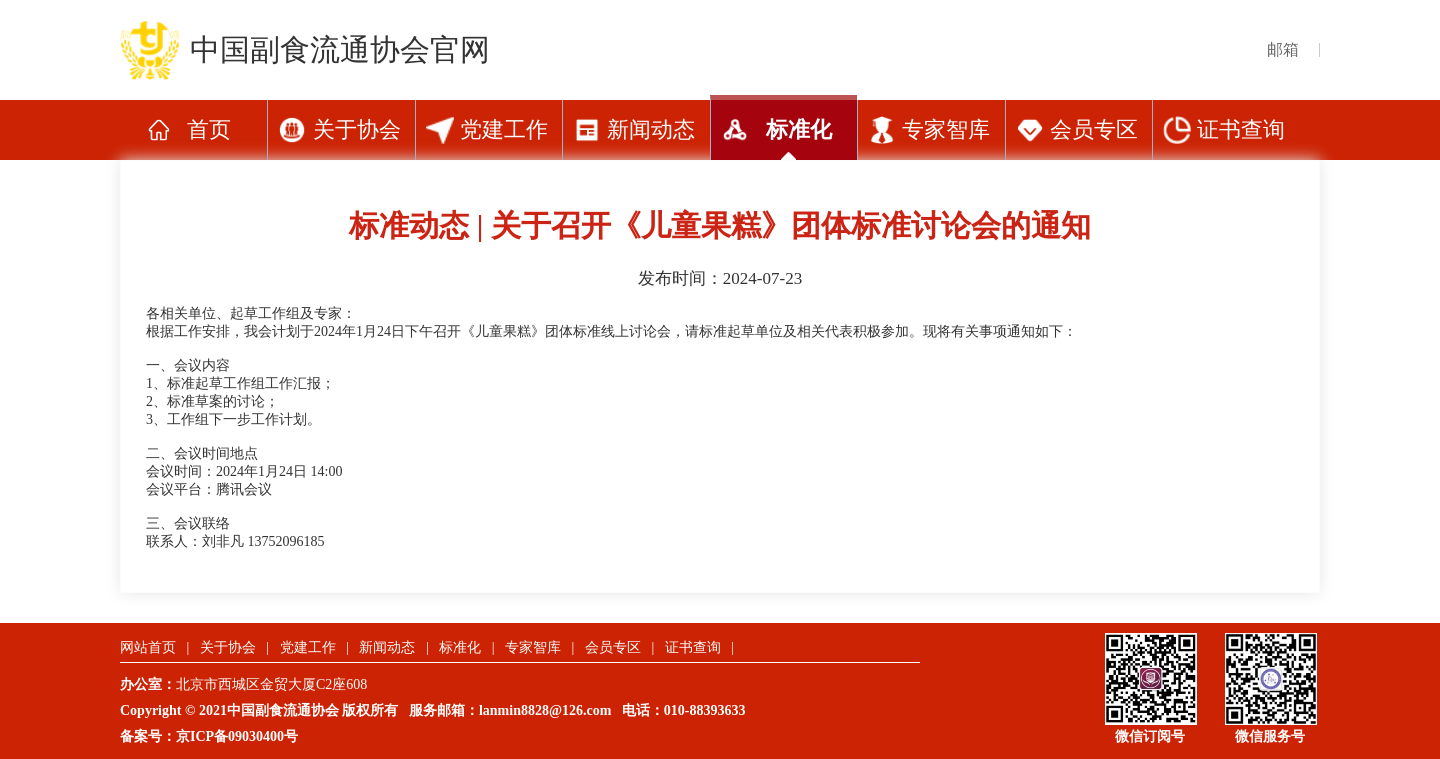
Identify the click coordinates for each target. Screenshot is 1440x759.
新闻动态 (651, 129)
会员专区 (1094, 129)
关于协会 (357, 129)
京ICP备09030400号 (237, 736)
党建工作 (504, 129)
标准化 (799, 129)
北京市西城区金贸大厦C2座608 (278, 684)
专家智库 (946, 129)
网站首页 (148, 647)
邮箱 (1283, 49)
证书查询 (1241, 129)
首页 (209, 129)
